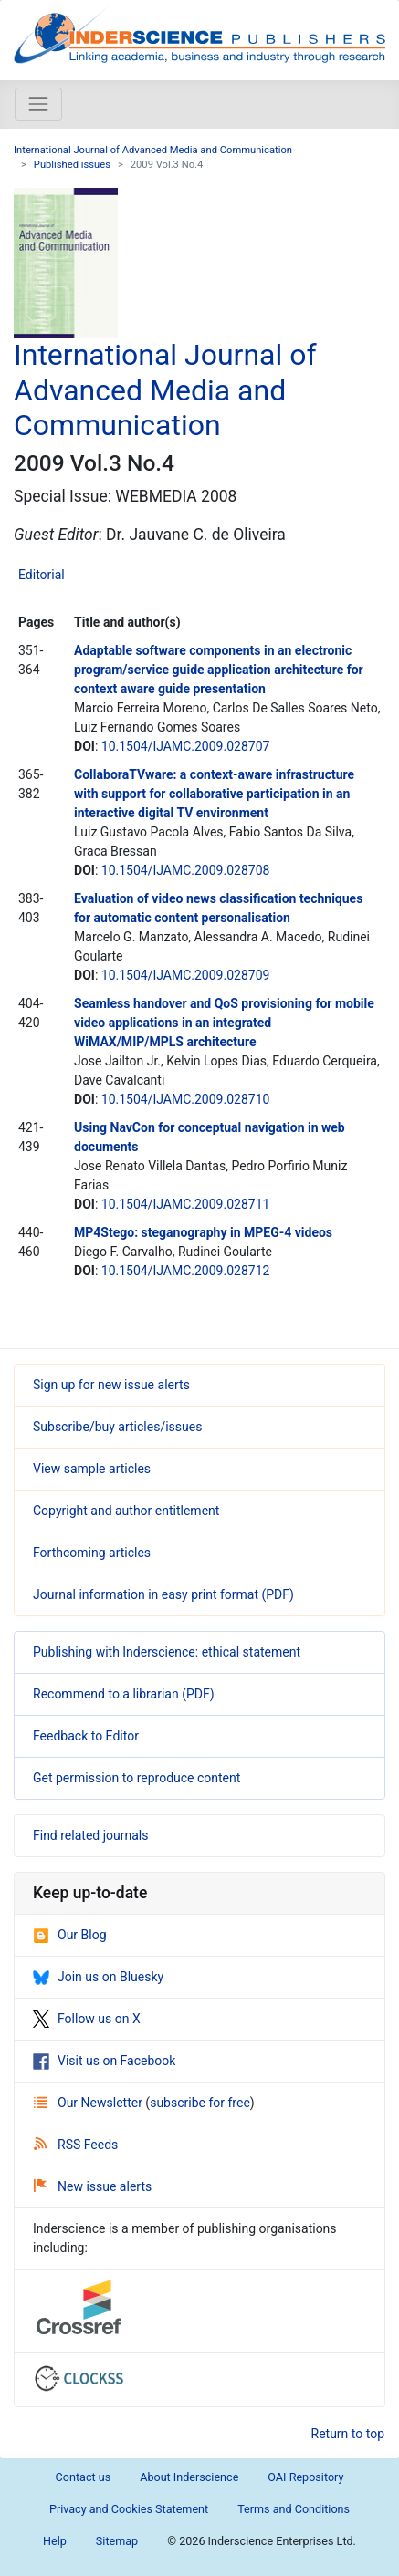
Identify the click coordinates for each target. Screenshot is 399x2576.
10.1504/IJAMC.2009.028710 (185, 1099)
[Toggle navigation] (38, 104)
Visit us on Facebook (104, 2060)
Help (55, 2541)
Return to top (348, 2433)
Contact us (83, 2477)
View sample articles (92, 1468)
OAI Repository (305, 2477)
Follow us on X (87, 2018)
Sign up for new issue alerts (111, 1384)
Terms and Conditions (293, 2509)
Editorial (41, 574)
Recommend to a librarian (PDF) (124, 1694)
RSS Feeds (76, 2144)
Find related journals (90, 1835)
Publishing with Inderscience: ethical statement (166, 1652)
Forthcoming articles (92, 1552)
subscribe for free (200, 2102)
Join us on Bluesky (98, 1976)
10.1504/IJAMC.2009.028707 (185, 746)
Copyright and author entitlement (126, 1510)
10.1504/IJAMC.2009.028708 (185, 870)
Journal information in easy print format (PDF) (163, 1594)
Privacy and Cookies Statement (128, 2509)
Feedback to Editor (86, 1736)
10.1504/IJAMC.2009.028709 (185, 975)
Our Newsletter (89, 2102)
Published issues (72, 165)
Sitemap (117, 2541)
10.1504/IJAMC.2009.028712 (185, 1270)
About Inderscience (189, 2477)
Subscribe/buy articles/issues (117, 1426)
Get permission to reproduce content (136, 1778)
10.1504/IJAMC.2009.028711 (185, 1204)
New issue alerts (93, 2186)
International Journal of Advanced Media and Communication (153, 150)
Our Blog (70, 1934)
